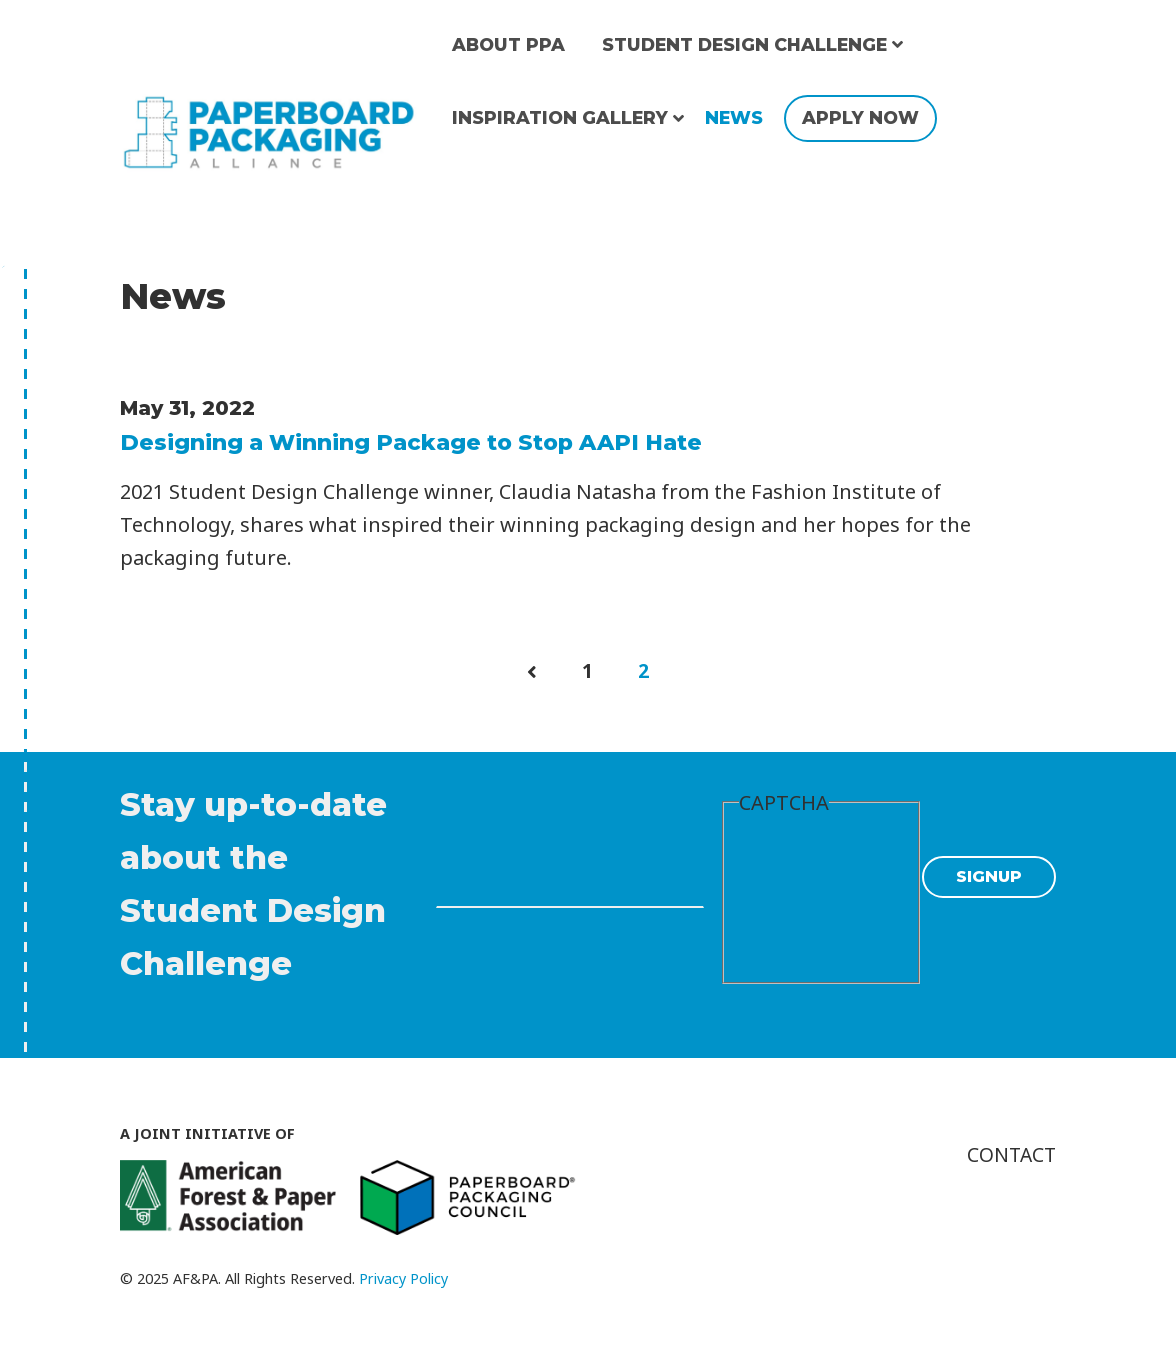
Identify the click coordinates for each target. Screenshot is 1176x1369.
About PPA (508, 44)
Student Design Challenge (744, 44)
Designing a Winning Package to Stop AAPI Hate (411, 442)
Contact (1009, 1153)
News (734, 117)
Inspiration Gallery (560, 117)
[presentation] (821, 897)
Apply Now (860, 117)
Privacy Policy (403, 1277)
